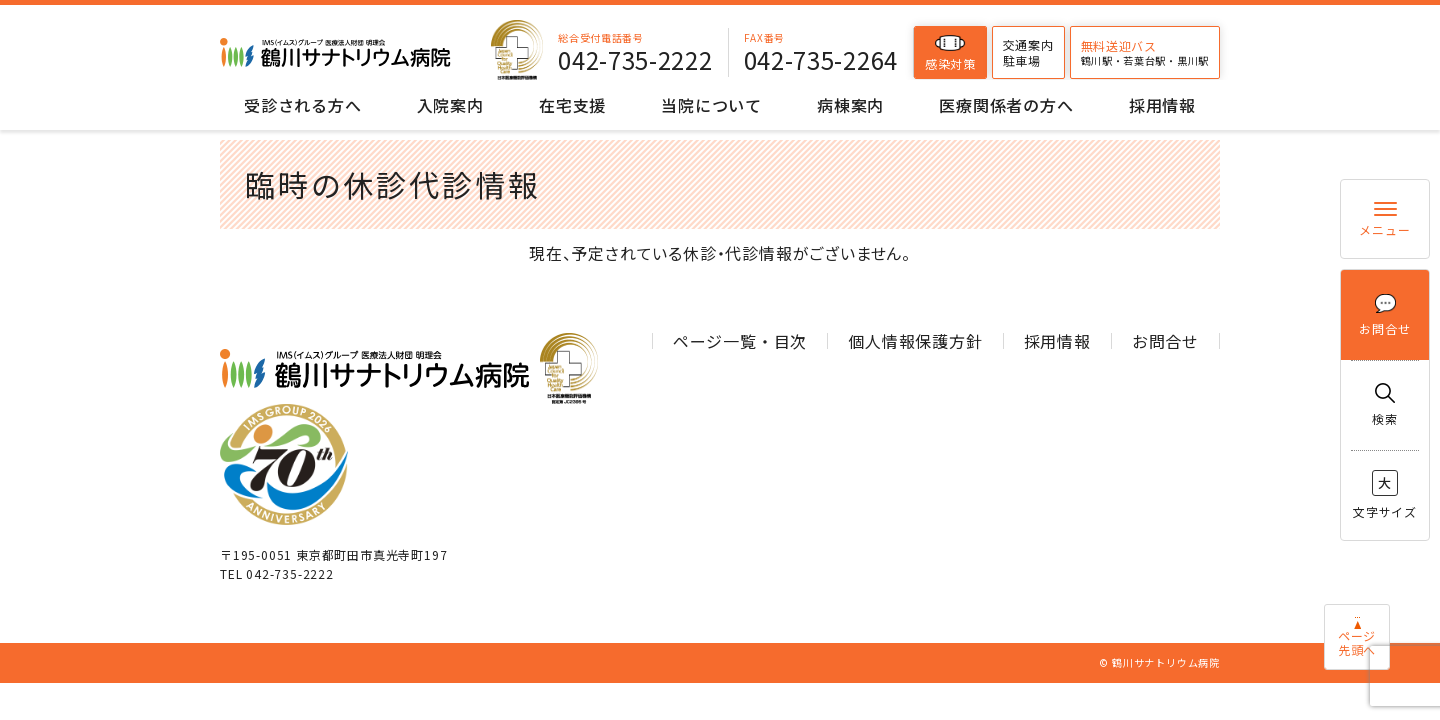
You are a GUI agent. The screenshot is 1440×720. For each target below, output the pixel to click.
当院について (711, 105)
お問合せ (1384, 315)
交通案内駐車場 (1028, 52)
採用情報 (1162, 105)
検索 (1385, 405)
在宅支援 (572, 105)
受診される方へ (303, 105)
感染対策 (950, 52)
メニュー (1384, 220)
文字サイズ (1385, 495)
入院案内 (450, 105)
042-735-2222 (635, 60)
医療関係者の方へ (1006, 105)
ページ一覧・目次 (740, 341)
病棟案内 (850, 105)
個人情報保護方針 (915, 341)
